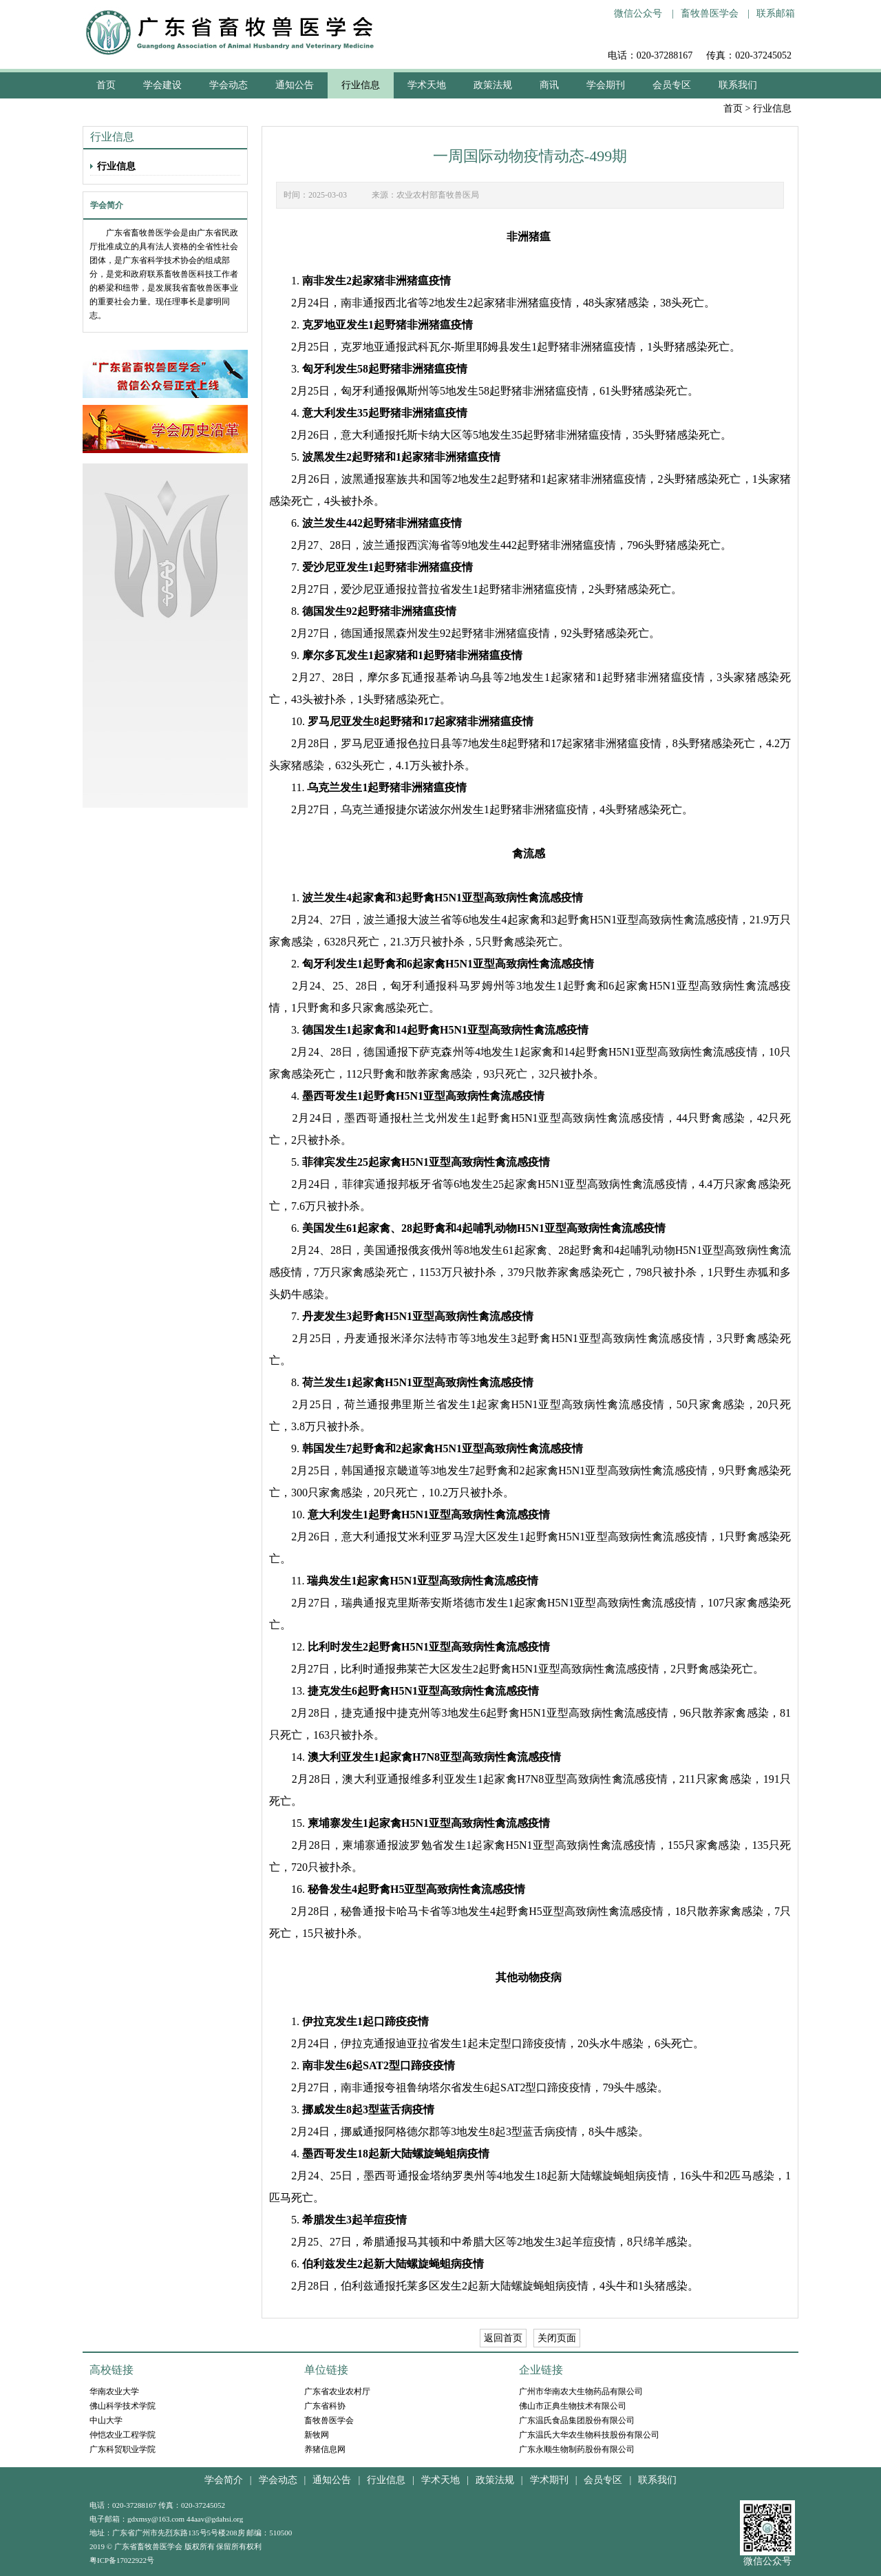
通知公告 (294, 85)
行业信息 (360, 85)
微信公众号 (638, 13)
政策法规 (493, 85)
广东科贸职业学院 (122, 2449)
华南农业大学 (114, 2391)
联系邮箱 (775, 13)
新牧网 (316, 2435)
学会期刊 (605, 85)
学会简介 (223, 2480)
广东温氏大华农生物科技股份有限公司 (589, 2435)
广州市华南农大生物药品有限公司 (581, 2391)
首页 (733, 108)
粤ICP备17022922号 (121, 2560)
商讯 (549, 85)
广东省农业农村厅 (337, 2391)
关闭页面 (557, 2338)
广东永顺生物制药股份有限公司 (577, 2449)
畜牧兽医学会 (710, 13)
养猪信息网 (325, 2449)
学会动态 (228, 85)
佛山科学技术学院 (122, 2406)
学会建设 (162, 85)
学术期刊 (549, 2480)
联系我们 (738, 85)
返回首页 (503, 2338)
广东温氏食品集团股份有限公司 (577, 2420)
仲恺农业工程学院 (122, 2435)
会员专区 (671, 85)
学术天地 (426, 85)
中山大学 (106, 2420)
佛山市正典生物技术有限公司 (572, 2406)
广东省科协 (325, 2406)
